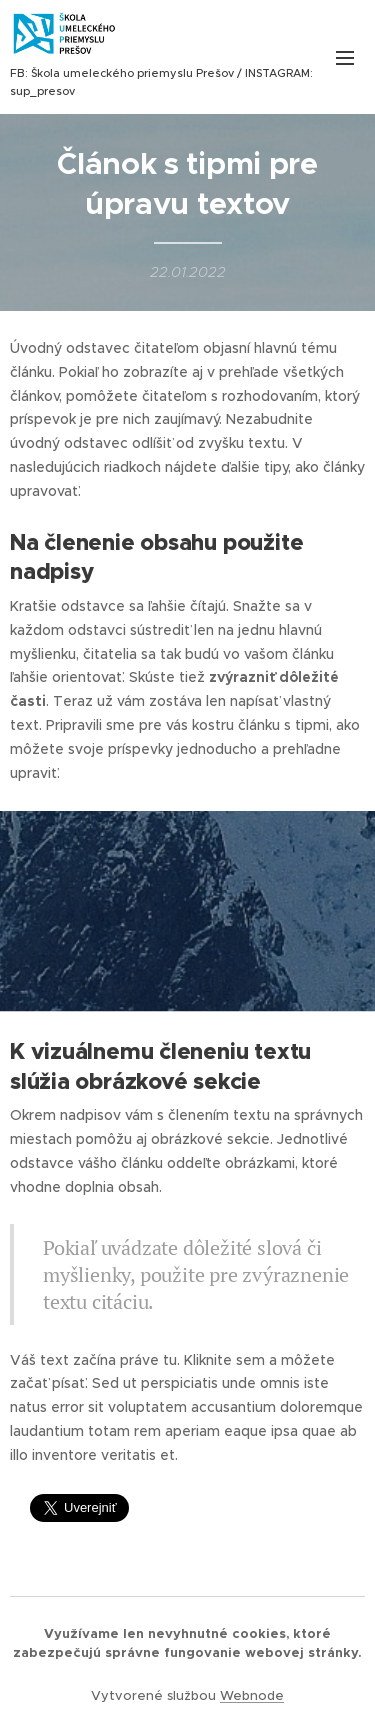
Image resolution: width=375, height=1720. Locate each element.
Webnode (252, 1695)
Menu (345, 58)
